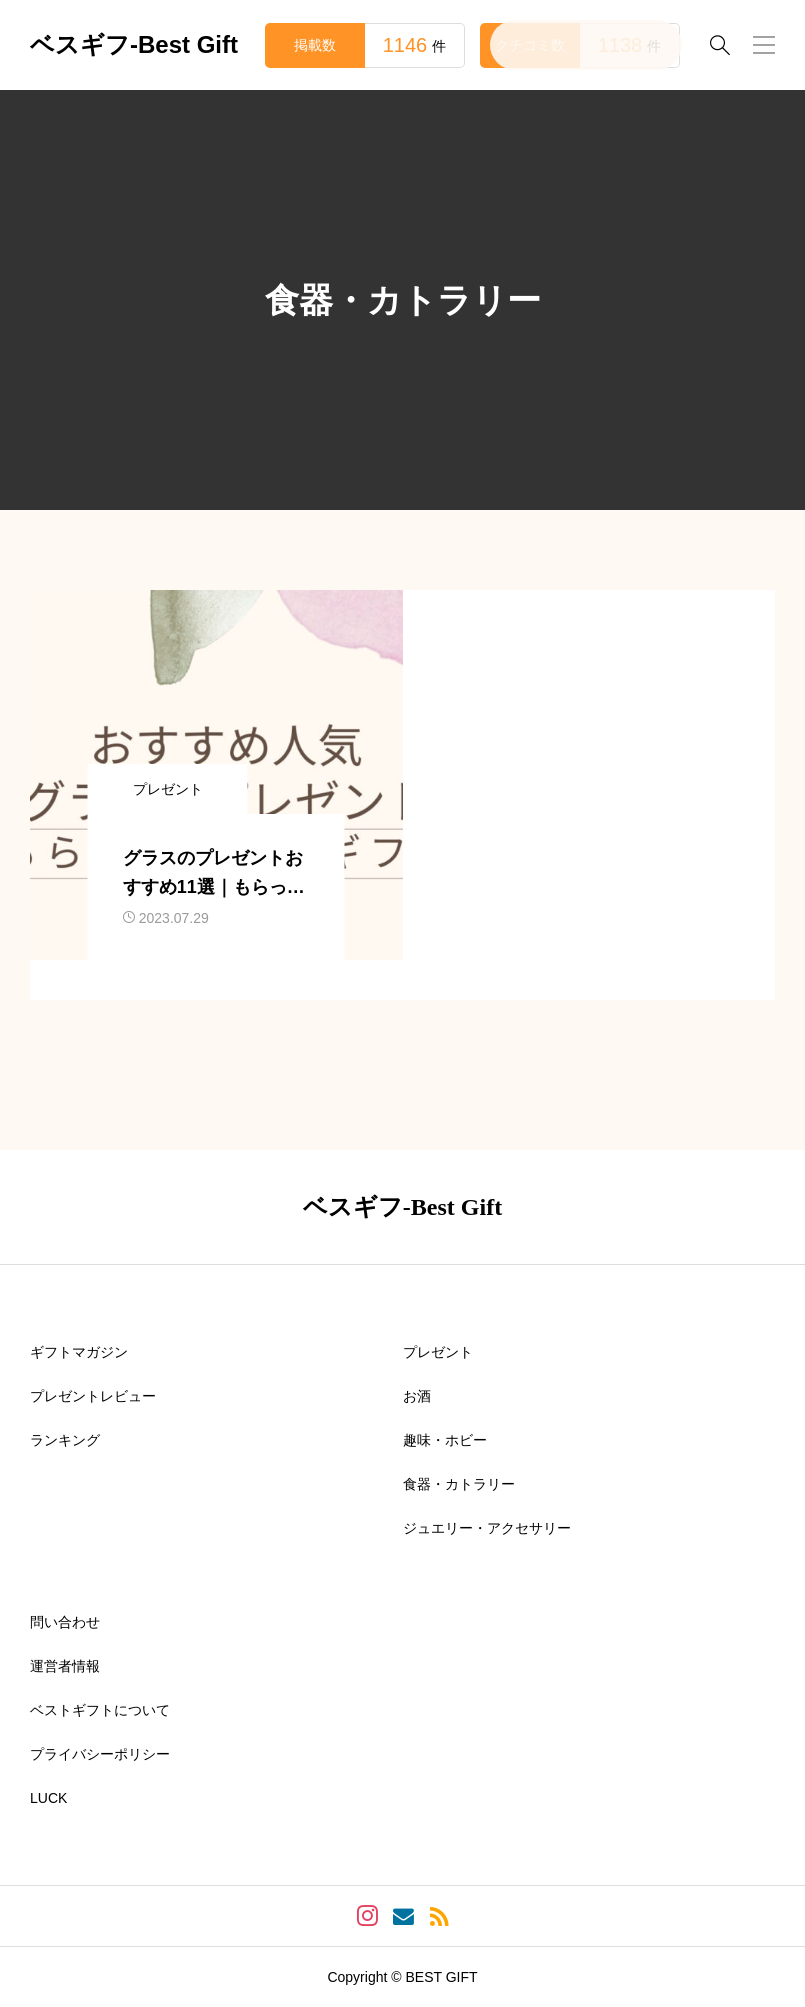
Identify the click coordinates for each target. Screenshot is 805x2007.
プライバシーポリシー (100, 1754)
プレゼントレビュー (93, 1396)
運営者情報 (65, 1666)
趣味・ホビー (445, 1440)
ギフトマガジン (79, 1352)
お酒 (417, 1396)
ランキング (65, 1440)
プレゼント (438, 1352)
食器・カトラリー (459, 1484)
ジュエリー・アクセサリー (487, 1528)
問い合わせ (65, 1622)
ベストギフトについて (100, 1710)
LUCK (48, 1798)
